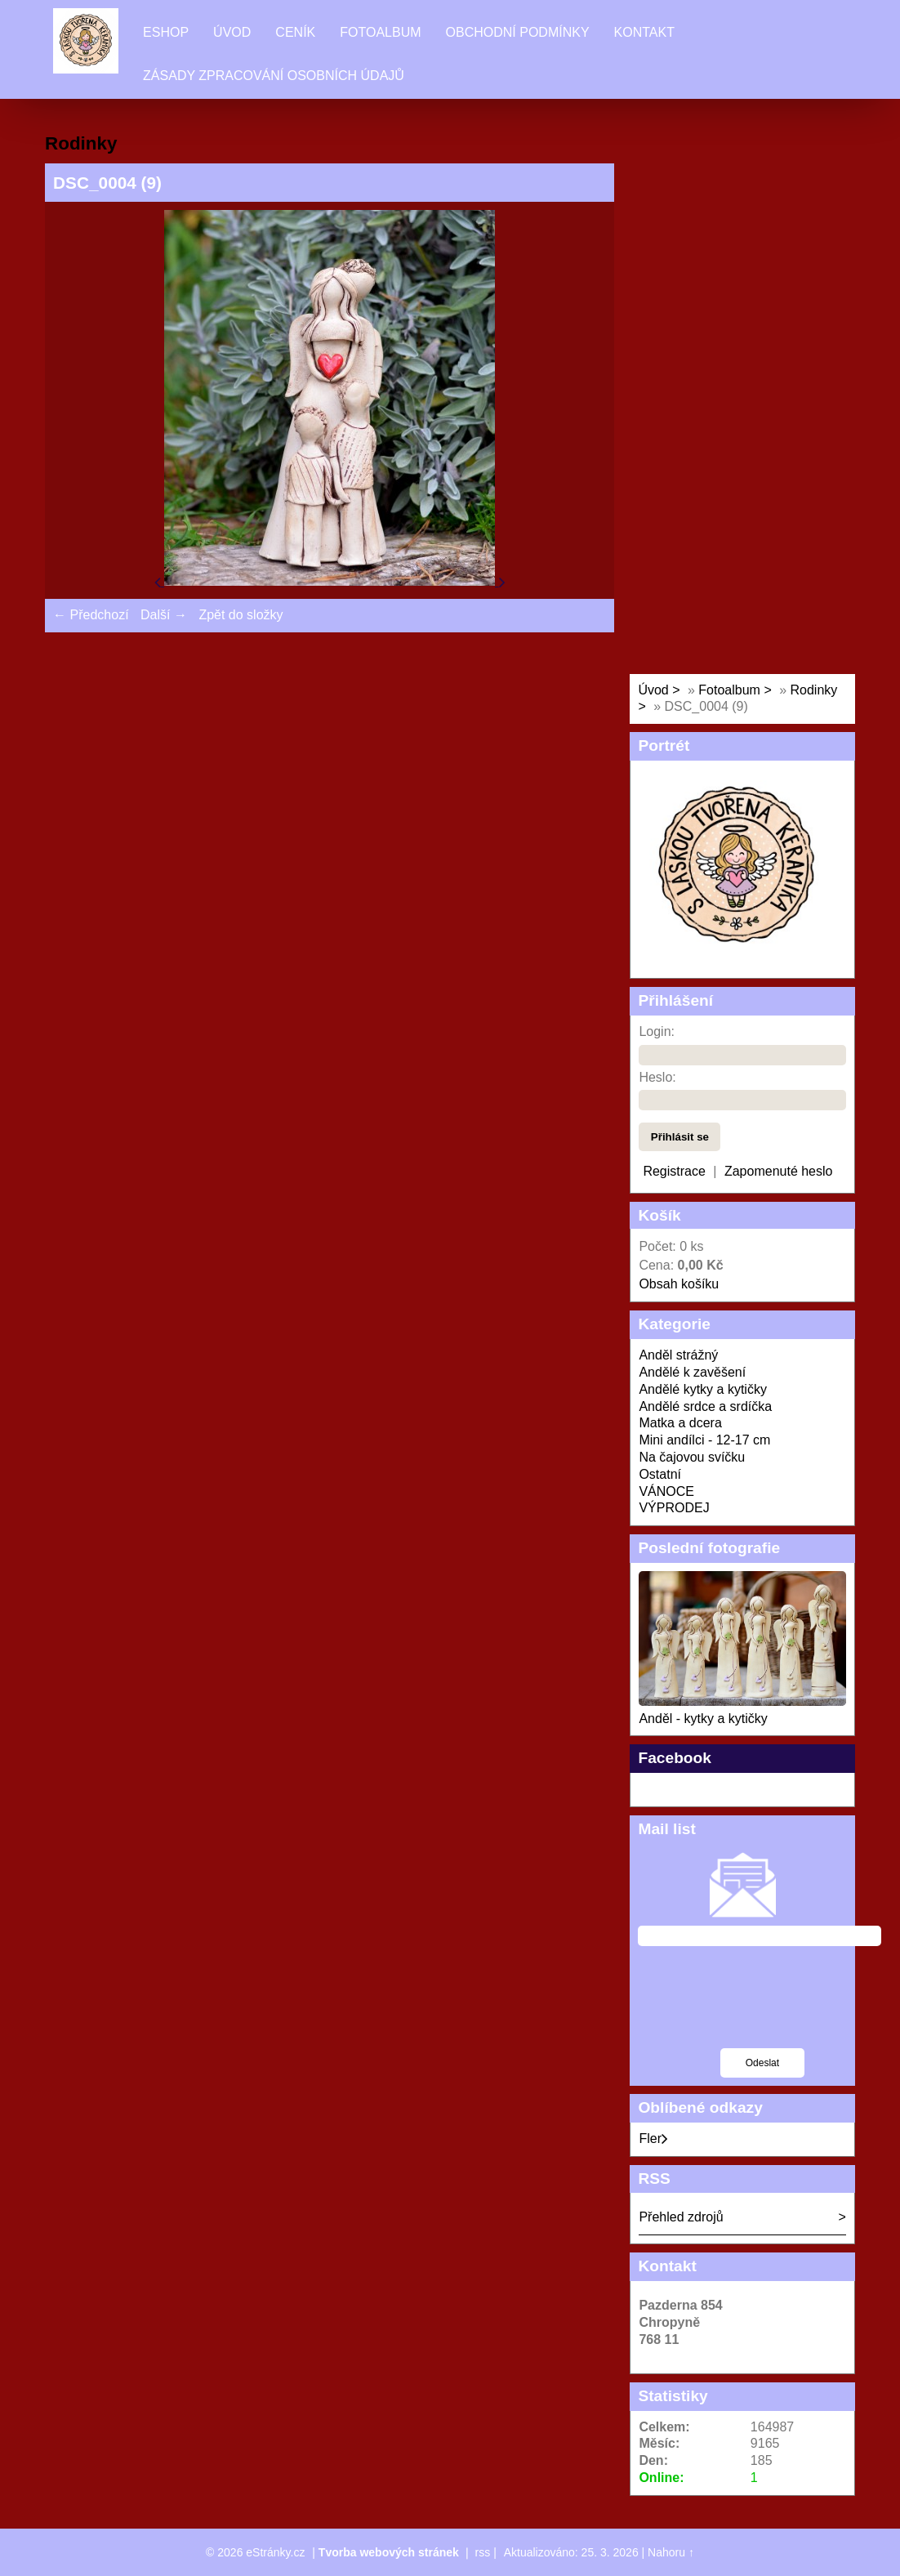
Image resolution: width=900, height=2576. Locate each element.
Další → (163, 615)
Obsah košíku (679, 1284)
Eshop (166, 32)
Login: (657, 1031)
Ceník (295, 32)
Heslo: (657, 1077)
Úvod (232, 32)
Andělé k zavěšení (692, 1372)
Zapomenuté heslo (778, 1171)
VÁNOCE (666, 1491)
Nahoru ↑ (671, 2552)
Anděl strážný (678, 1355)
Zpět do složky (240, 615)
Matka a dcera (680, 1423)
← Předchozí (90, 615)
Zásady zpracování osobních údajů (273, 76)
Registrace (674, 1171)
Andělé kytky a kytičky (703, 1389)
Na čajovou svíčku (692, 1457)
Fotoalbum (380, 32)
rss (483, 2552)
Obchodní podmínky (518, 32)
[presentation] (762, 2007)
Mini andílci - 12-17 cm (704, 1440)
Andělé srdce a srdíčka (705, 1406)
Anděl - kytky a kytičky (703, 1719)
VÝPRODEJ (674, 1508)
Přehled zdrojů (681, 2217)
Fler (653, 2138)
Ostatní (660, 1474)
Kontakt (644, 32)
